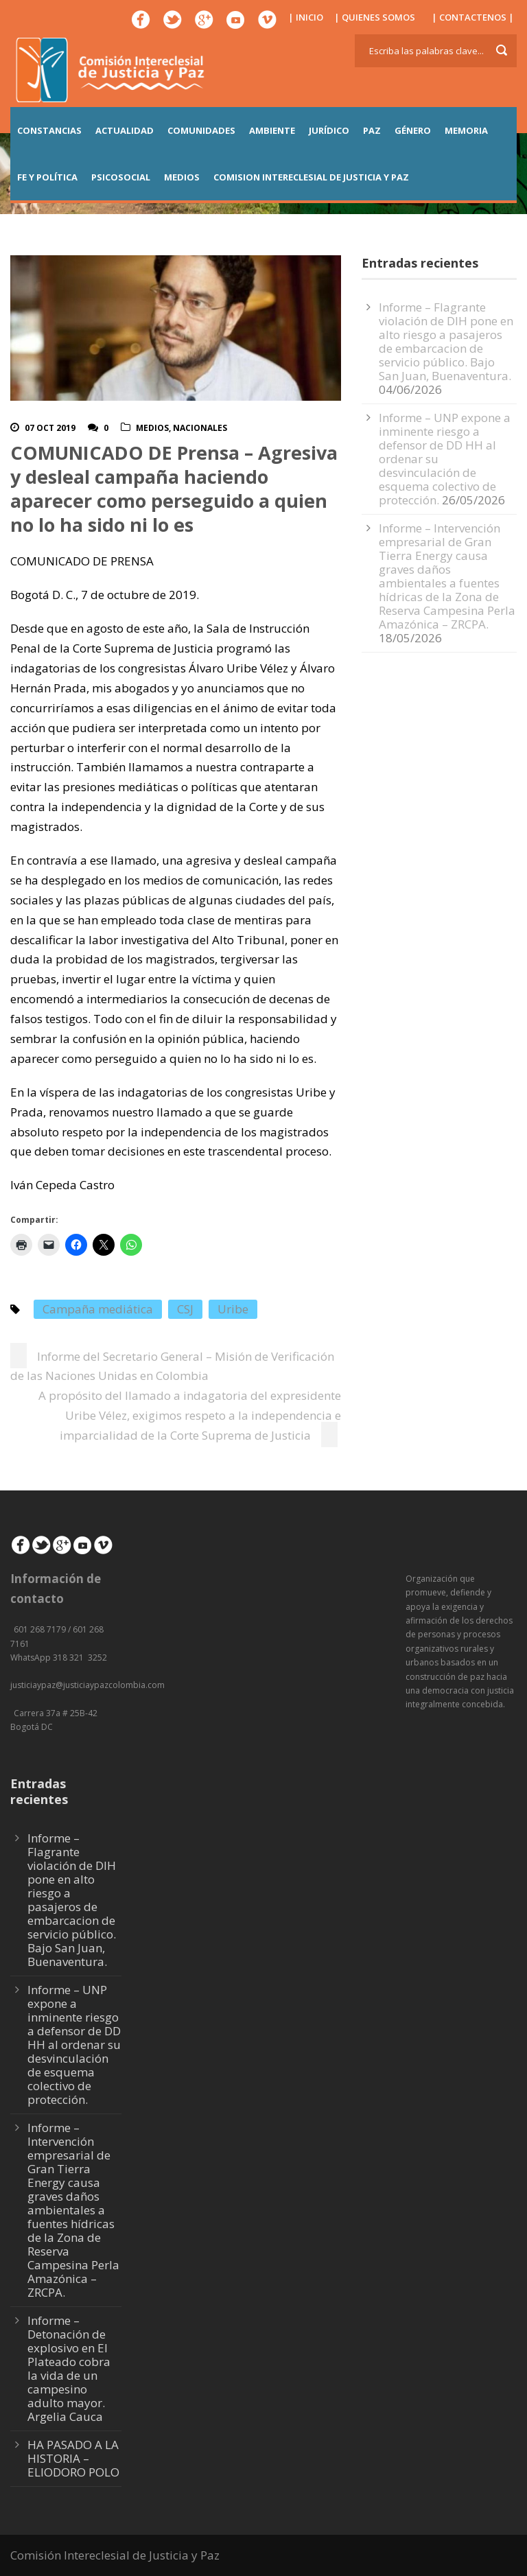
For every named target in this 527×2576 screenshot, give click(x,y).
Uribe (233, 1309)
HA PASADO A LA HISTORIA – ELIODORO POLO (73, 2458)
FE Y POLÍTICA (47, 177)
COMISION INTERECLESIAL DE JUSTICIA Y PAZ (311, 177)
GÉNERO (413, 130)
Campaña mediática (98, 1309)
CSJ (185, 1309)
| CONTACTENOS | (473, 17)
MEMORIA (466, 130)
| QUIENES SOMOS (374, 17)
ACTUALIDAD (124, 130)
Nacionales (200, 428)
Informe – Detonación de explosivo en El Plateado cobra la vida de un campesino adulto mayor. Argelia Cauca (68, 2368)
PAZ (372, 130)
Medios (152, 428)
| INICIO (305, 17)
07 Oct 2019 (50, 428)
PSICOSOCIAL (120, 177)
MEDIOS (182, 177)
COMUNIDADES (201, 130)
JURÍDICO (329, 130)
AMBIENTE (272, 130)
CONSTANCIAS (49, 130)
